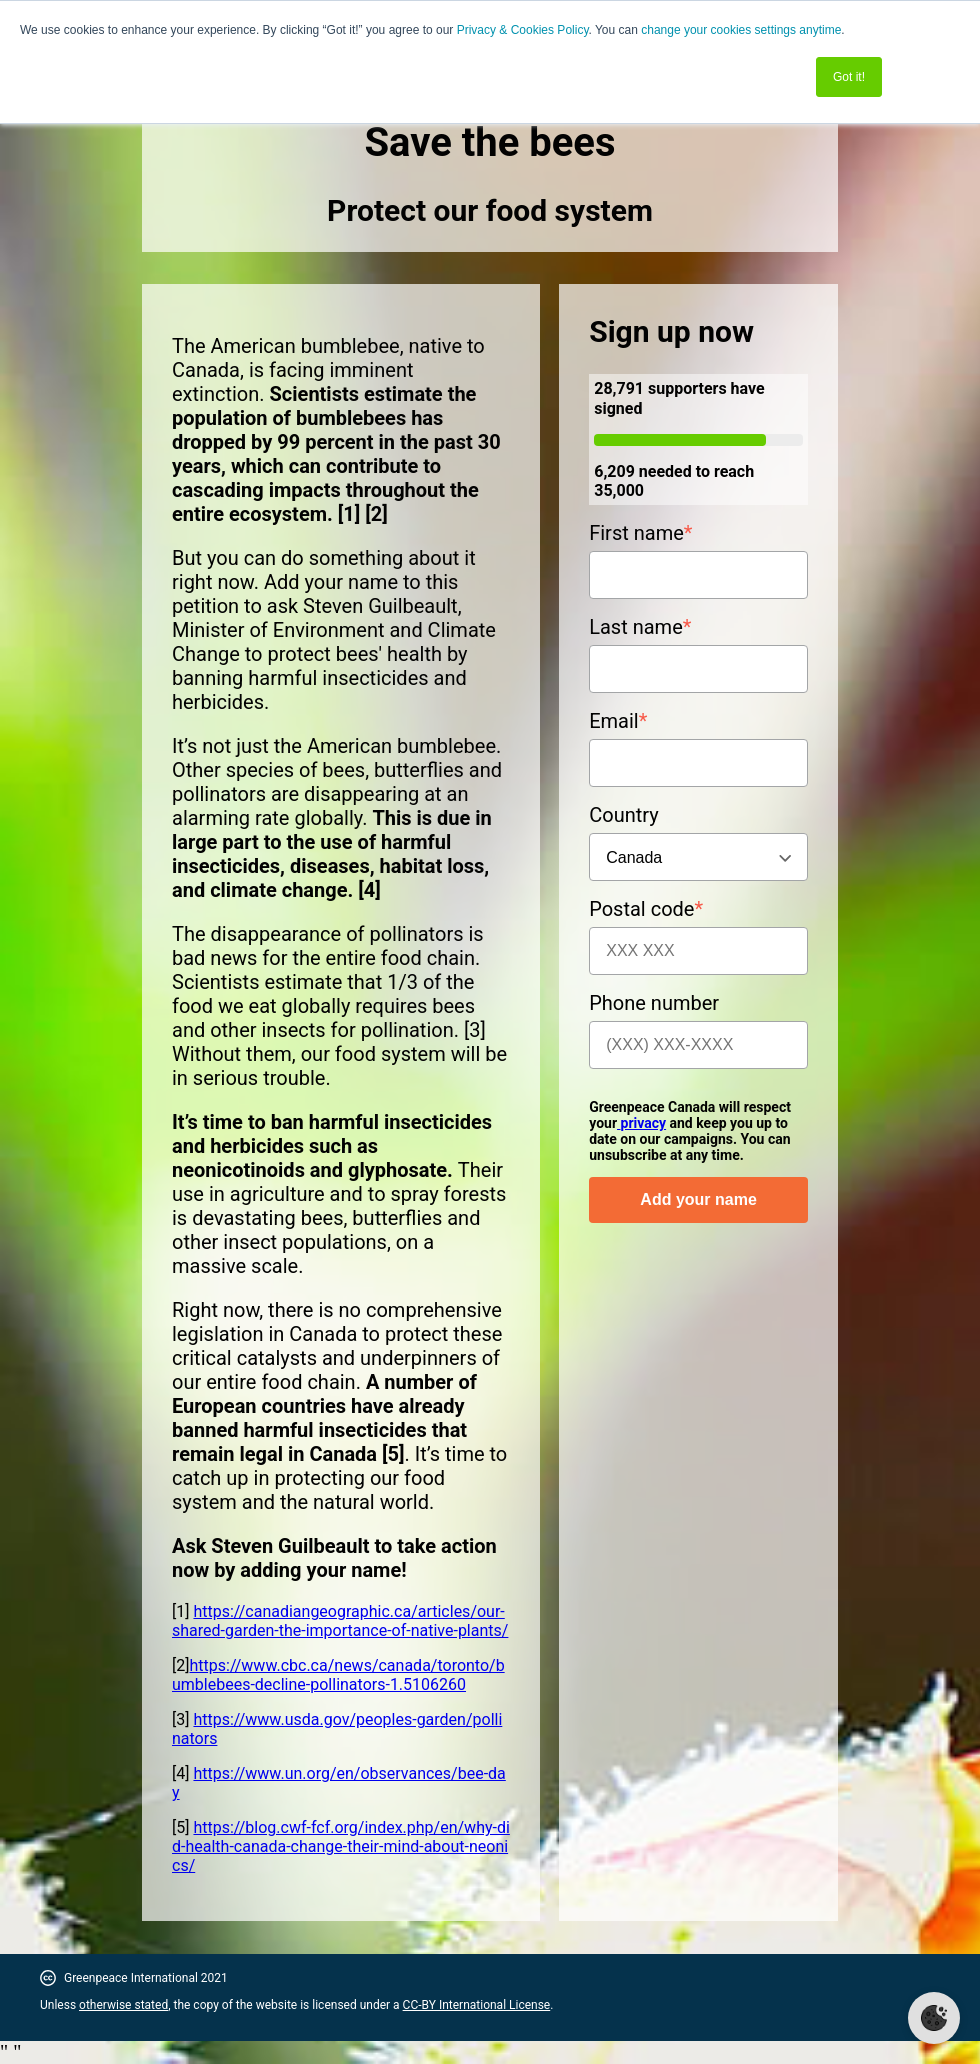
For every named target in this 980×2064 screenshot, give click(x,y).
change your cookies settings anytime (741, 30)
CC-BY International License (477, 2005)
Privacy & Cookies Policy (523, 30)
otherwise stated (123, 2005)
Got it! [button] (849, 77)
